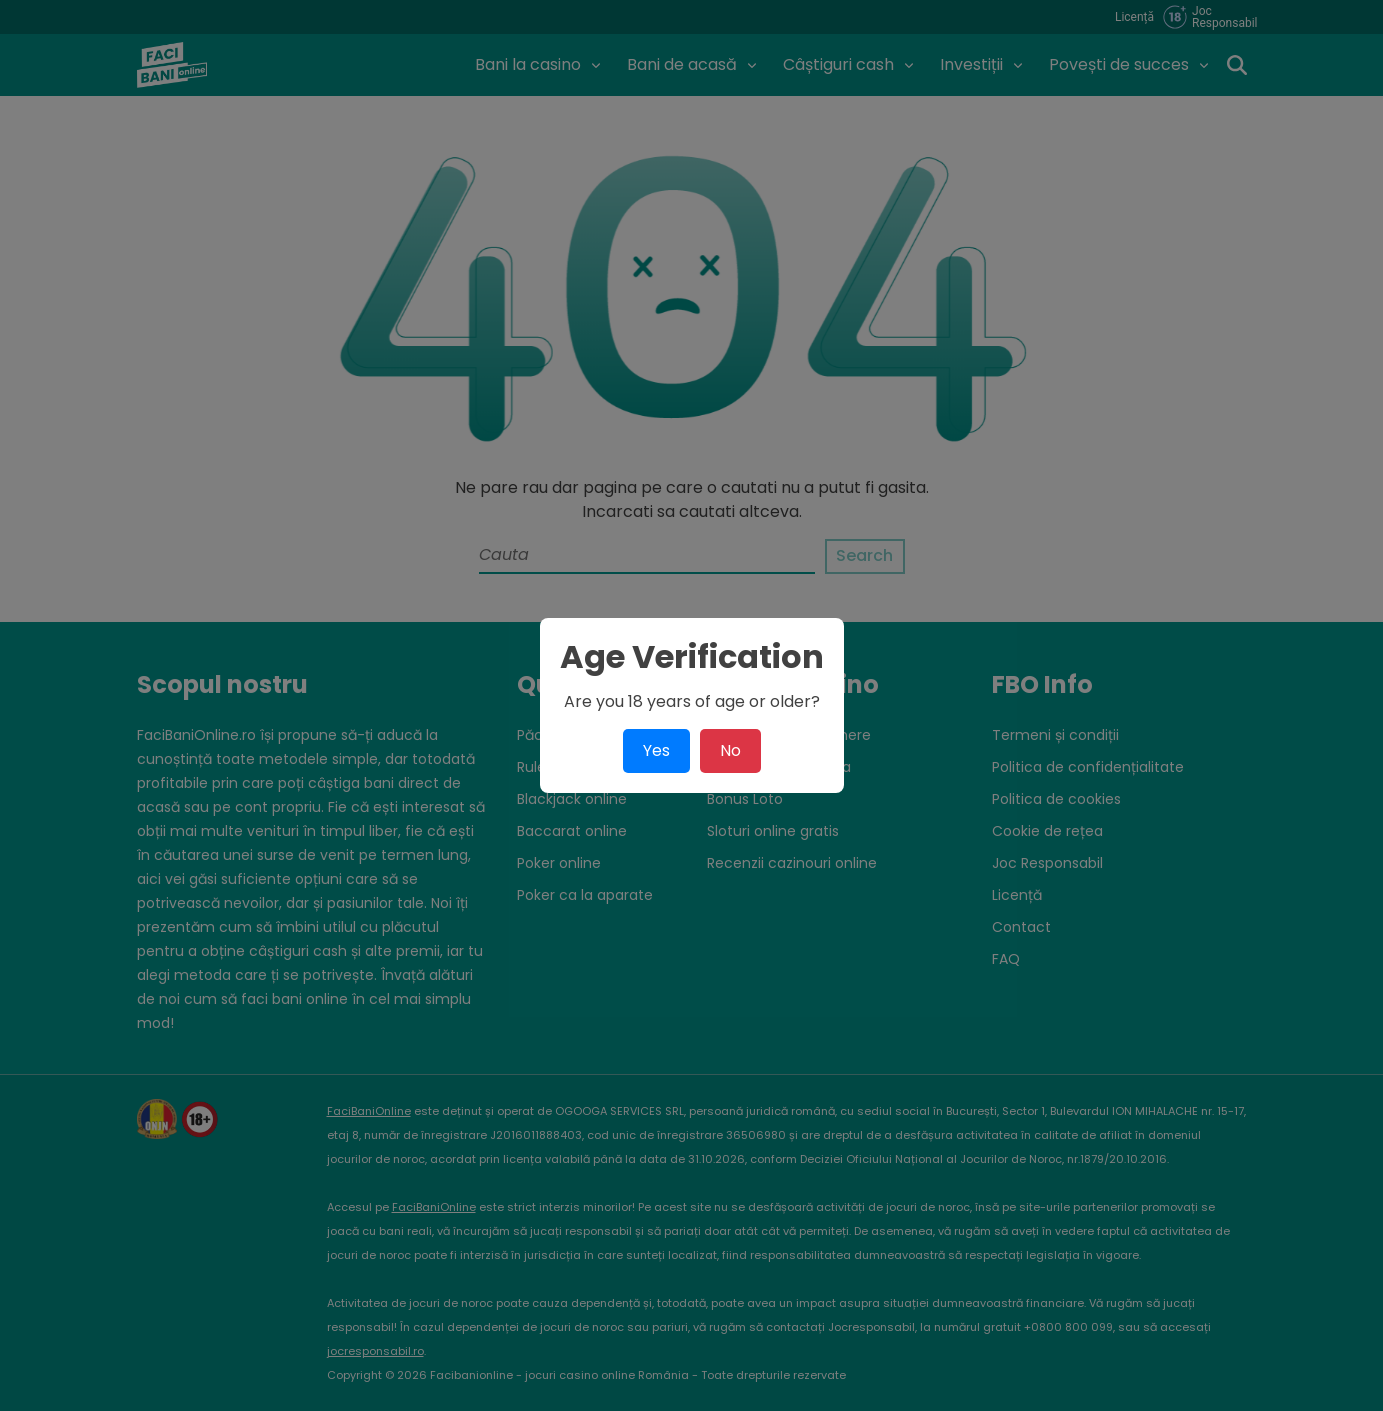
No (730, 750)
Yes (656, 750)
